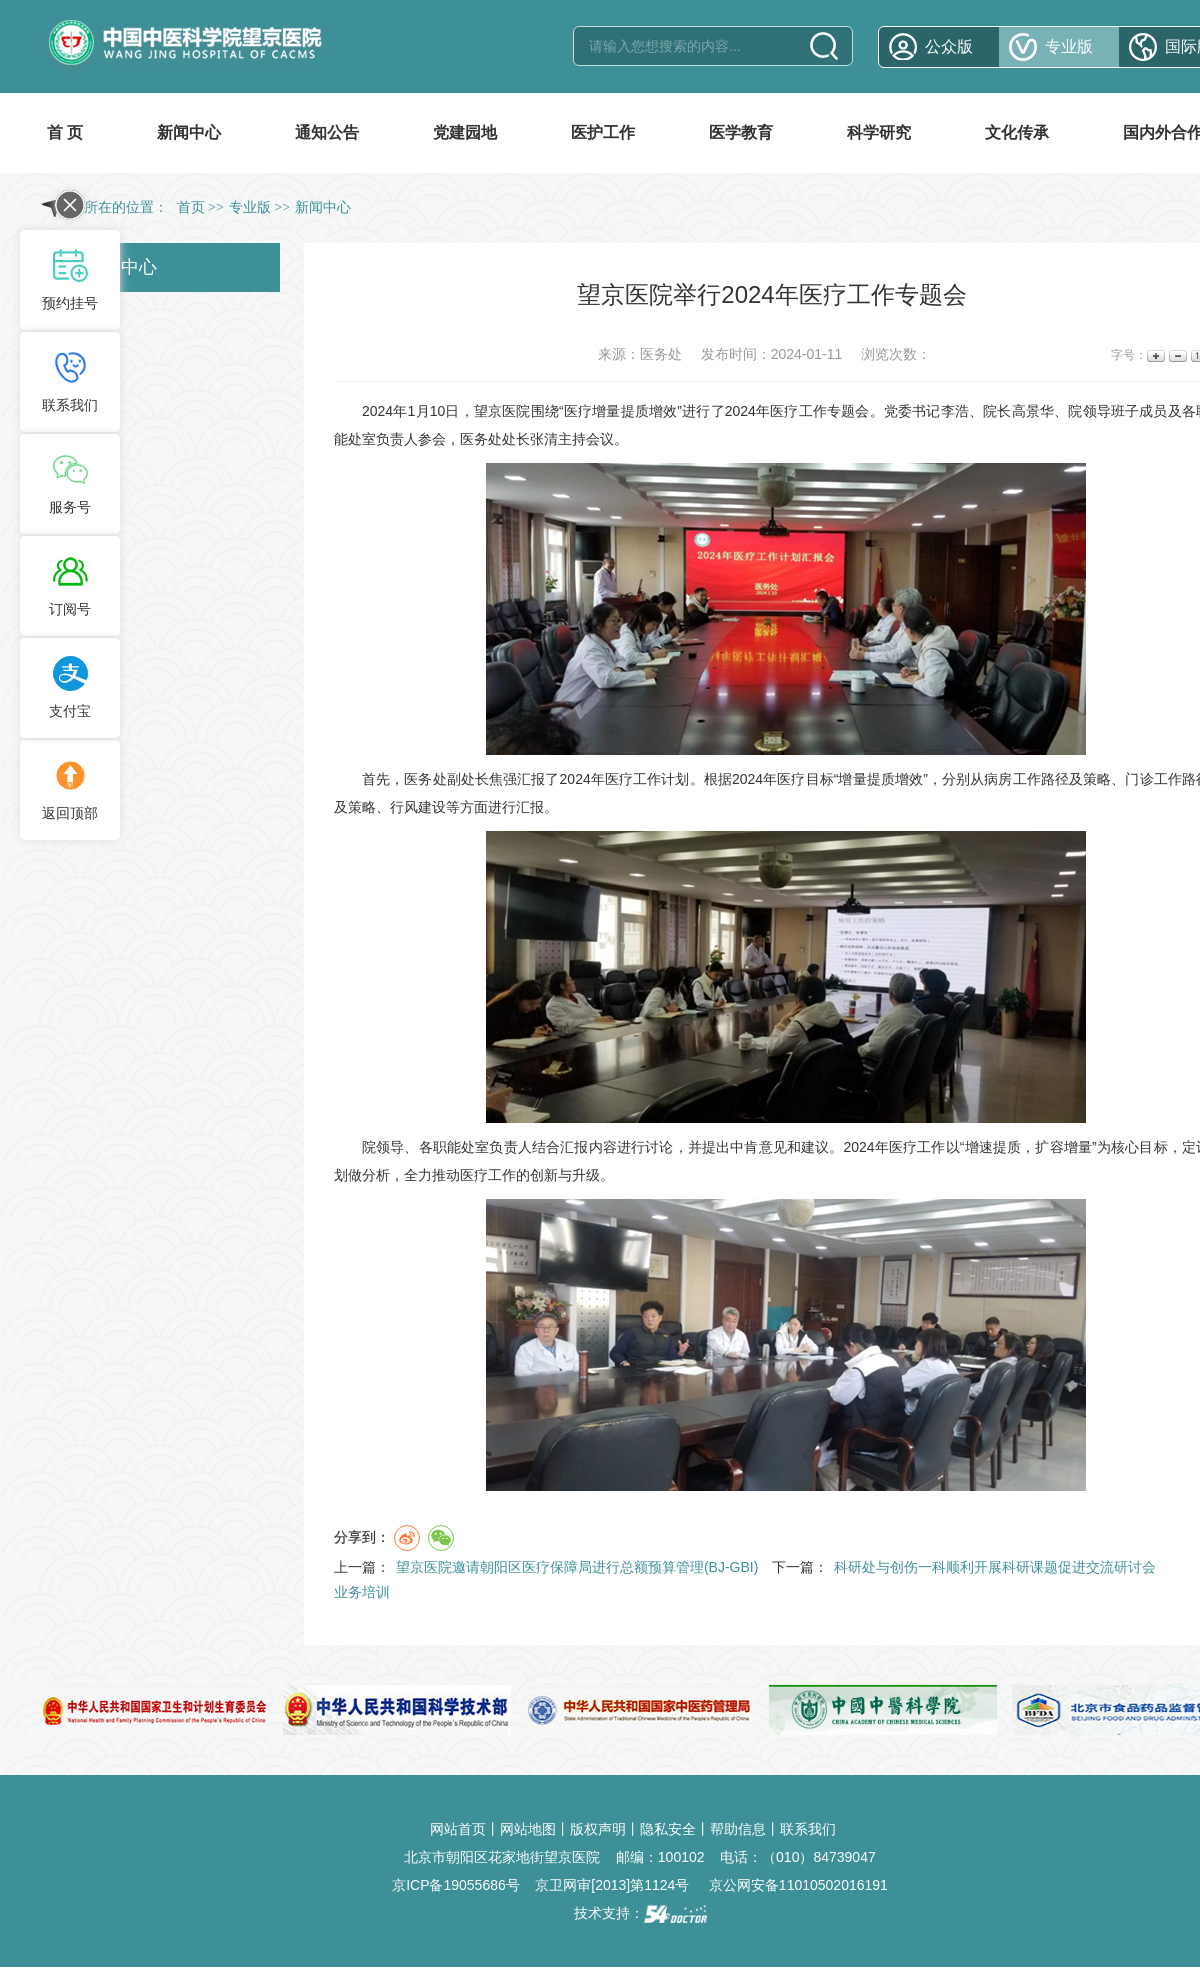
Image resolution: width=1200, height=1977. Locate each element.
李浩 (955, 411)
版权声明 (598, 1829)
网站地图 (528, 1829)
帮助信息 (738, 1829)
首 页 (65, 132)
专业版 (1069, 46)
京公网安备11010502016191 (798, 1885)
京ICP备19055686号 (456, 1885)
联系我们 (808, 1829)
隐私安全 (668, 1829)
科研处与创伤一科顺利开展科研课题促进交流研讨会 (995, 1567)
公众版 (949, 46)
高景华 (1033, 411)
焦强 (503, 779)
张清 (544, 439)
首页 (191, 207)
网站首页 (458, 1829)
